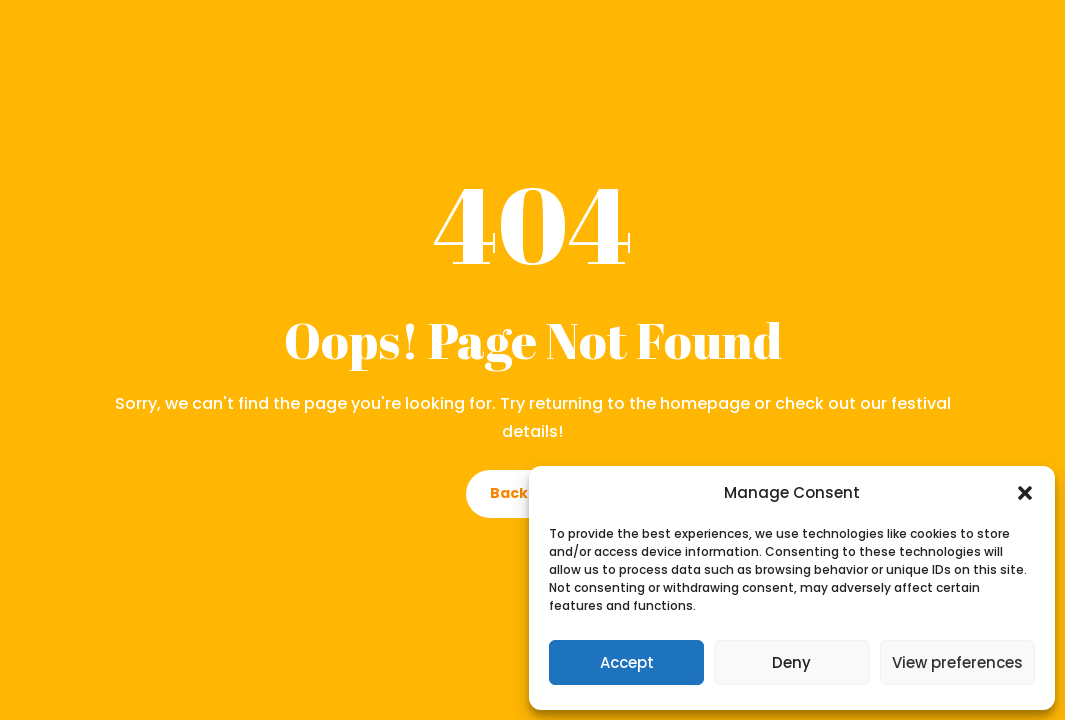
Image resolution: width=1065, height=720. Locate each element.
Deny (791, 662)
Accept (627, 662)
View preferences (957, 662)
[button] (1025, 493)
